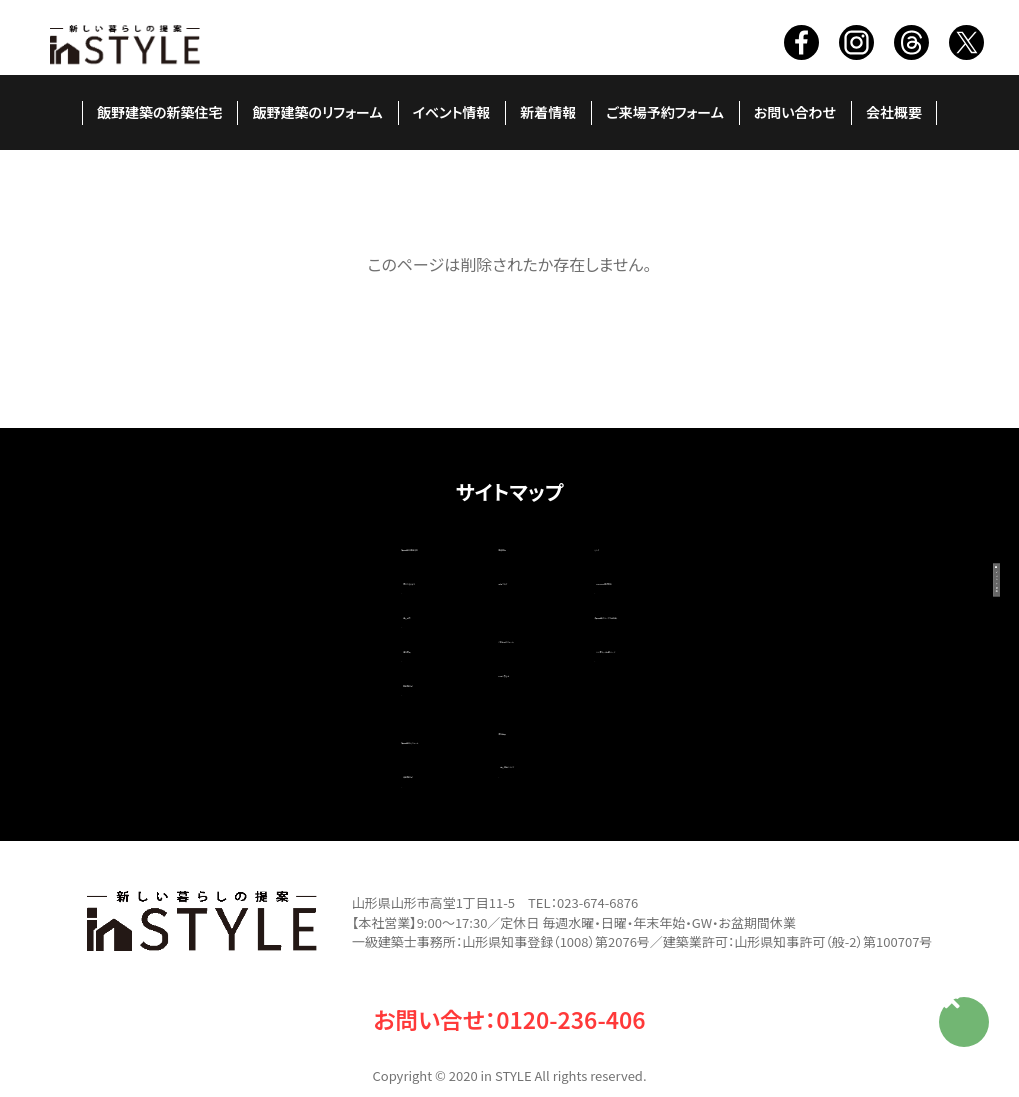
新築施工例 (240, 656)
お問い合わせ (795, 112)
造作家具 (232, 628)
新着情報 (548, 112)
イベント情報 (452, 112)
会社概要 (894, 112)
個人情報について (490, 732)
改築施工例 (240, 736)
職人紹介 (232, 600)
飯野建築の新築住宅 (160, 112)
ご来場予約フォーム (664, 112)
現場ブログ (450, 572)
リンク (653, 544)
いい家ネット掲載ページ (731, 628)
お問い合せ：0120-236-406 (509, 975)
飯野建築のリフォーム (317, 112)
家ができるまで (252, 572)
